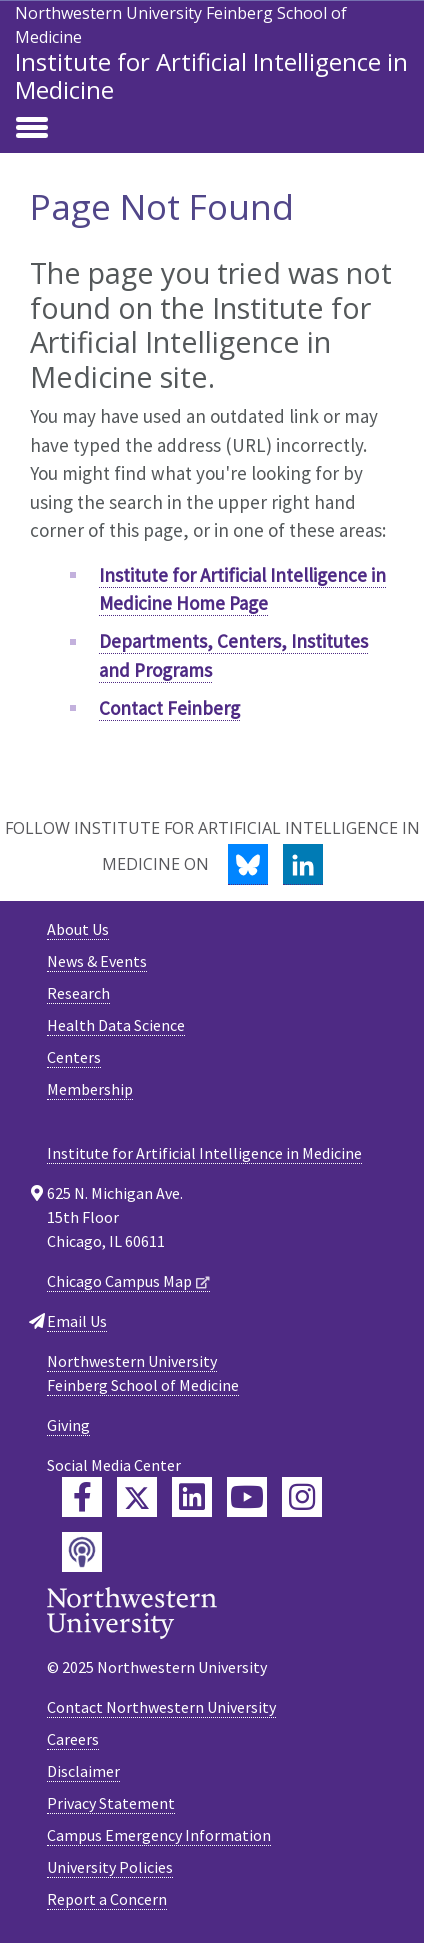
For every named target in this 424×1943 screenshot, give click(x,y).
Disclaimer (83, 1771)
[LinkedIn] (303, 864)
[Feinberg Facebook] (82, 1497)
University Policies (110, 1867)
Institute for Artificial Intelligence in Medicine (211, 75)
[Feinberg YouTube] (247, 1497)
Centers (74, 1057)
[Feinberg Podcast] (82, 1552)
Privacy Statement (111, 1803)
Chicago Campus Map (119, 1281)
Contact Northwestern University (161, 1707)
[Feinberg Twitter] (137, 1497)
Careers (73, 1739)
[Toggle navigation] (32, 129)
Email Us (77, 1321)
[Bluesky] (248, 864)
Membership (90, 1089)
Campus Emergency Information (159, 1835)
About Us (78, 929)
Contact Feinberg (169, 708)
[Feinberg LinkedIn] (192, 1497)
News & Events (97, 961)
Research (78, 993)
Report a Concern (107, 1899)
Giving (68, 1425)
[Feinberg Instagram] (302, 1497)
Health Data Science (116, 1025)
